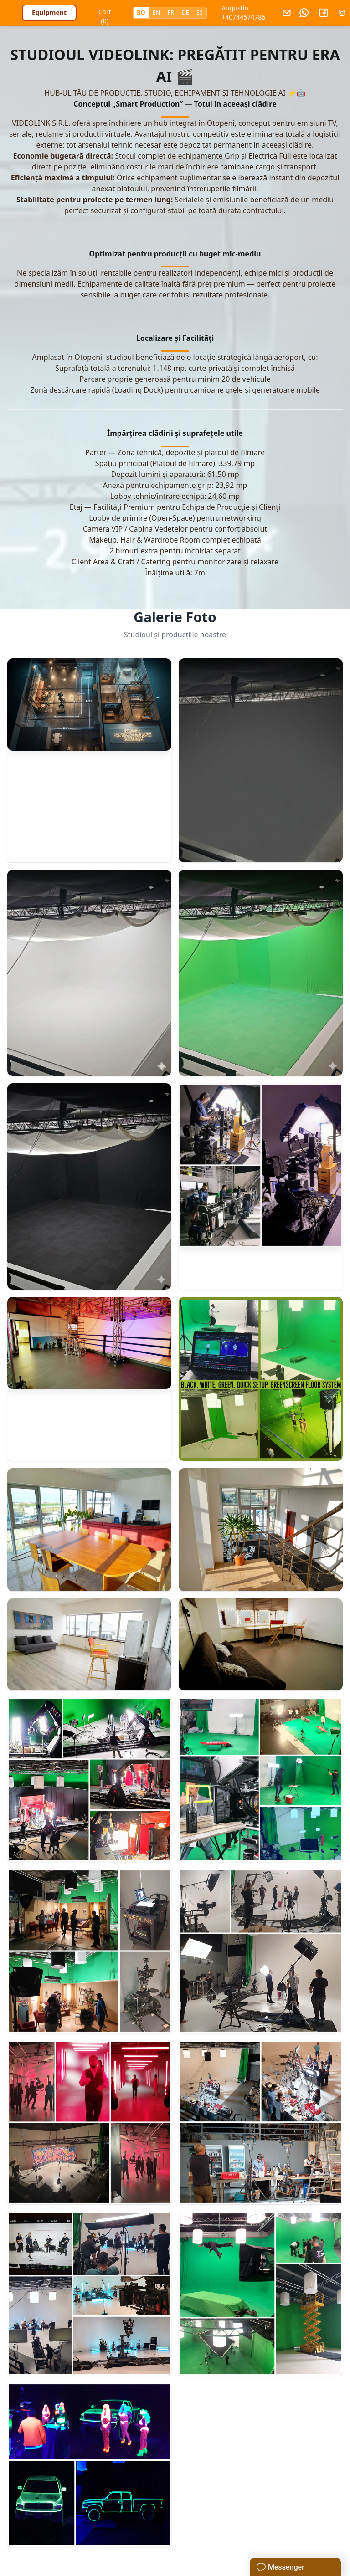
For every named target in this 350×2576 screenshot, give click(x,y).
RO (141, 12)
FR (171, 12)
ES (199, 12)
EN (156, 12)
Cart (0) (104, 13)
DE (185, 12)
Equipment (49, 12)
